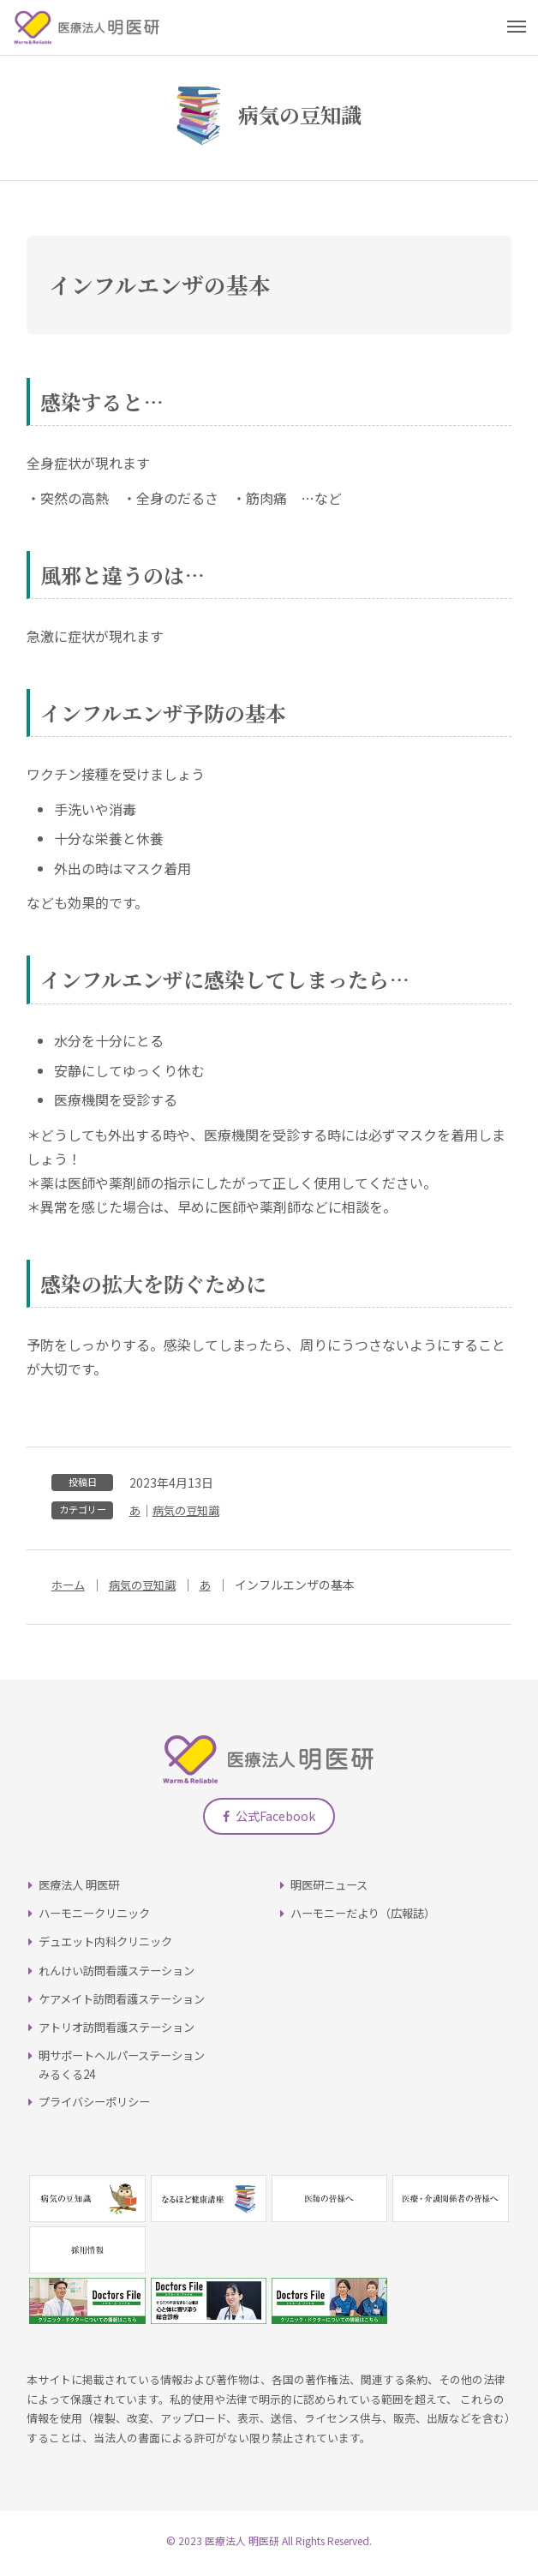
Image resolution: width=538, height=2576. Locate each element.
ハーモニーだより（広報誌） (368, 1918)
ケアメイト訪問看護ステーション (128, 2004)
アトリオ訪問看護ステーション (122, 2032)
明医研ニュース (332, 1890)
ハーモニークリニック (98, 1918)
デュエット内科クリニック (110, 1947)
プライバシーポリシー (98, 2107)
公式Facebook (269, 1821)
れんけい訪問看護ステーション (122, 1975)
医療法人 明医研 (82, 1890)
